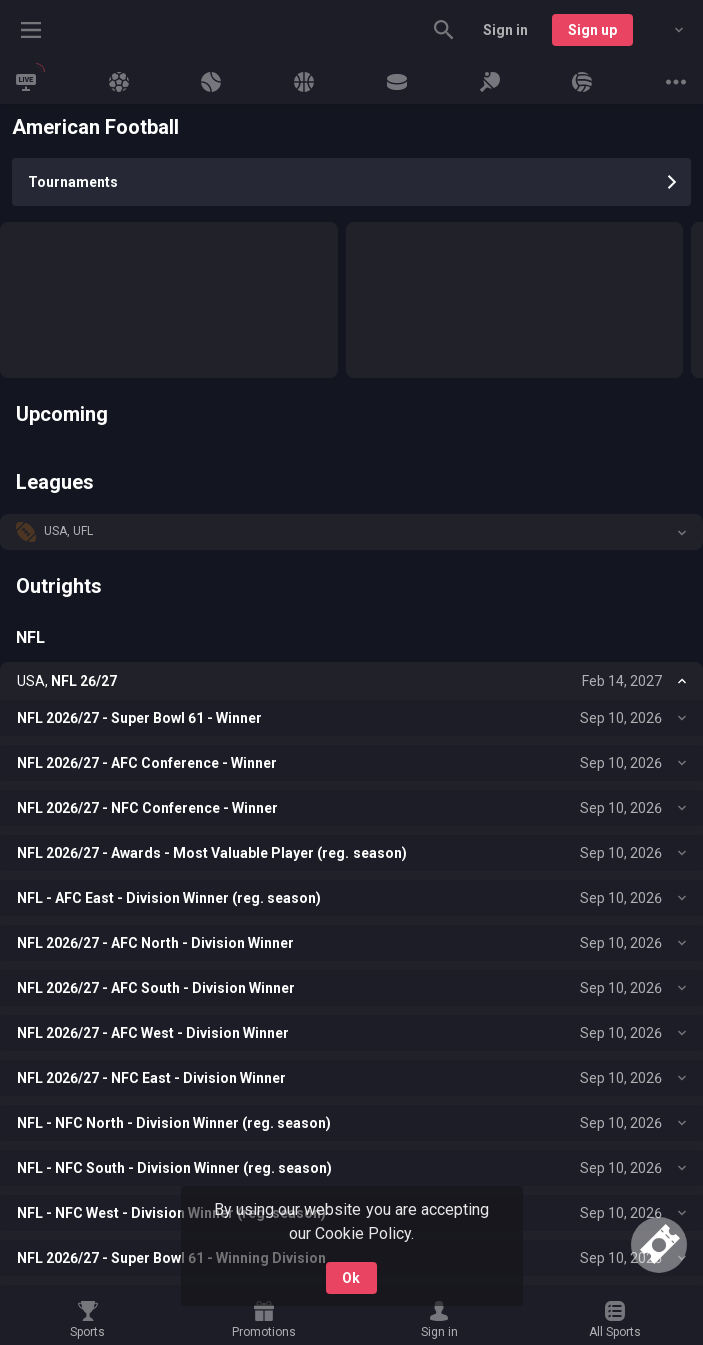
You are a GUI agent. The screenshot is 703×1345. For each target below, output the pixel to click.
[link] (26, 82)
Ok (351, 1278)
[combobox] (664, 30)
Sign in (505, 30)
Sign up (592, 30)
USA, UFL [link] (68, 531)
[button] (351, 532)
